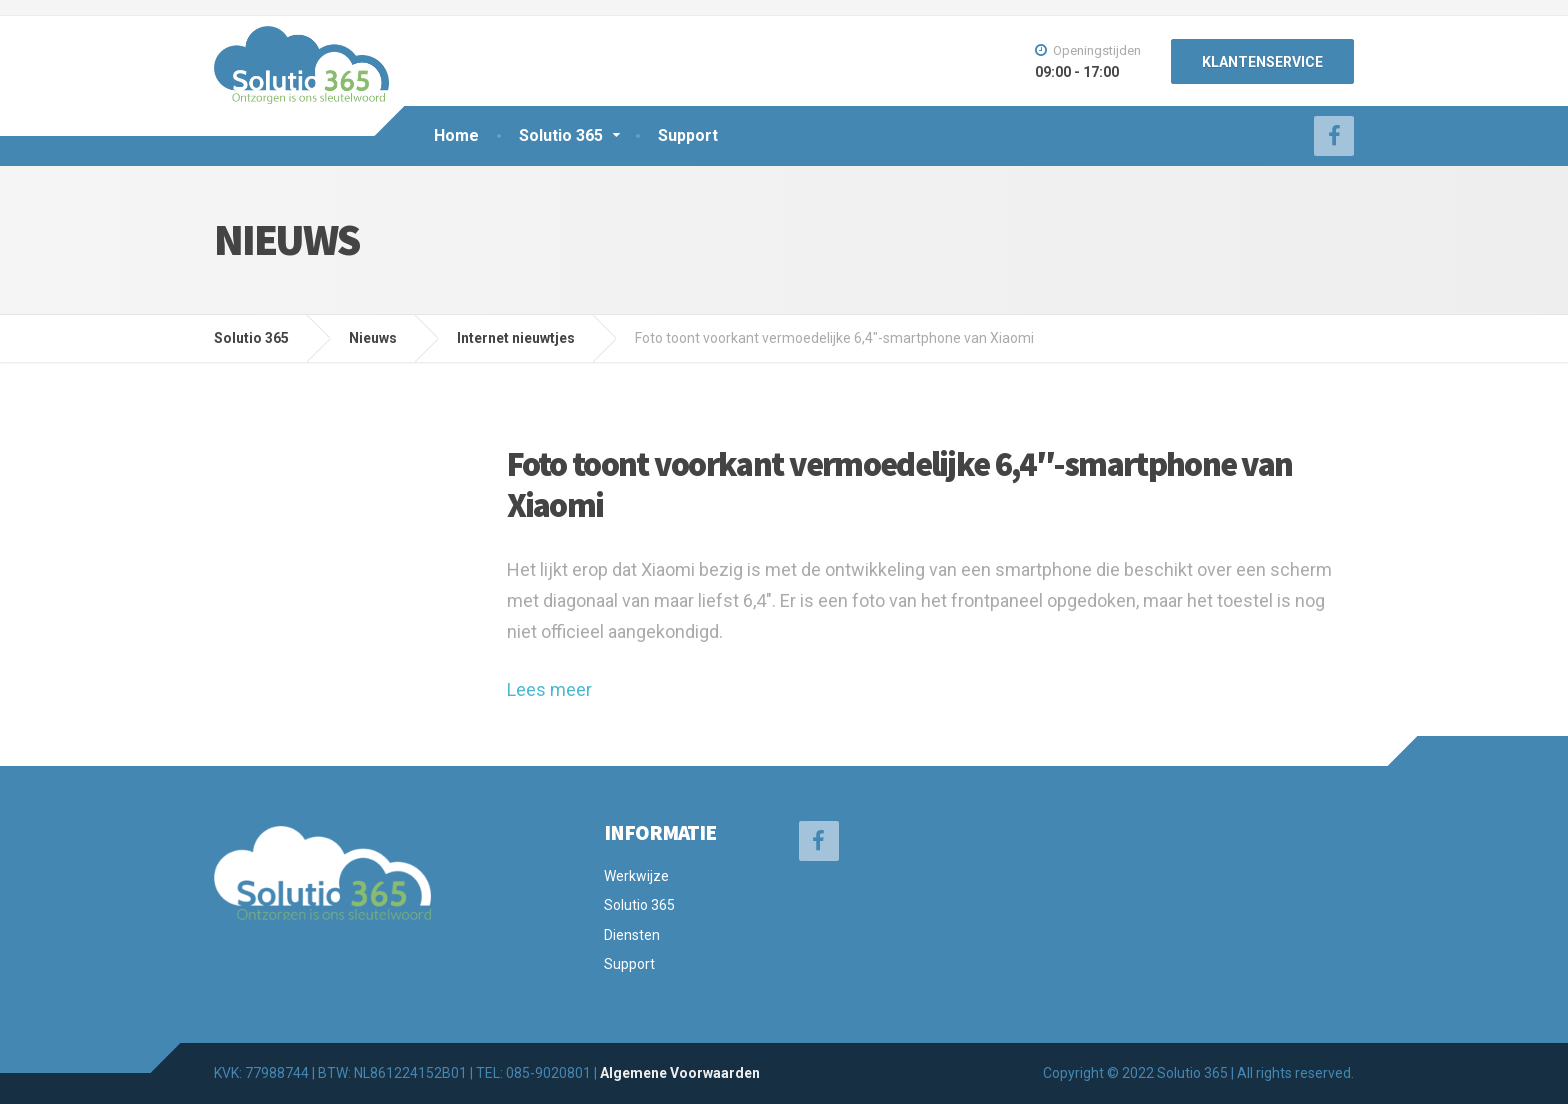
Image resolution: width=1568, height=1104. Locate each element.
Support (688, 135)
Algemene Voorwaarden (680, 1073)
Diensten (632, 935)
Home (456, 135)
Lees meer (549, 689)
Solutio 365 (561, 135)
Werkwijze (636, 876)
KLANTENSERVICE (1262, 62)
